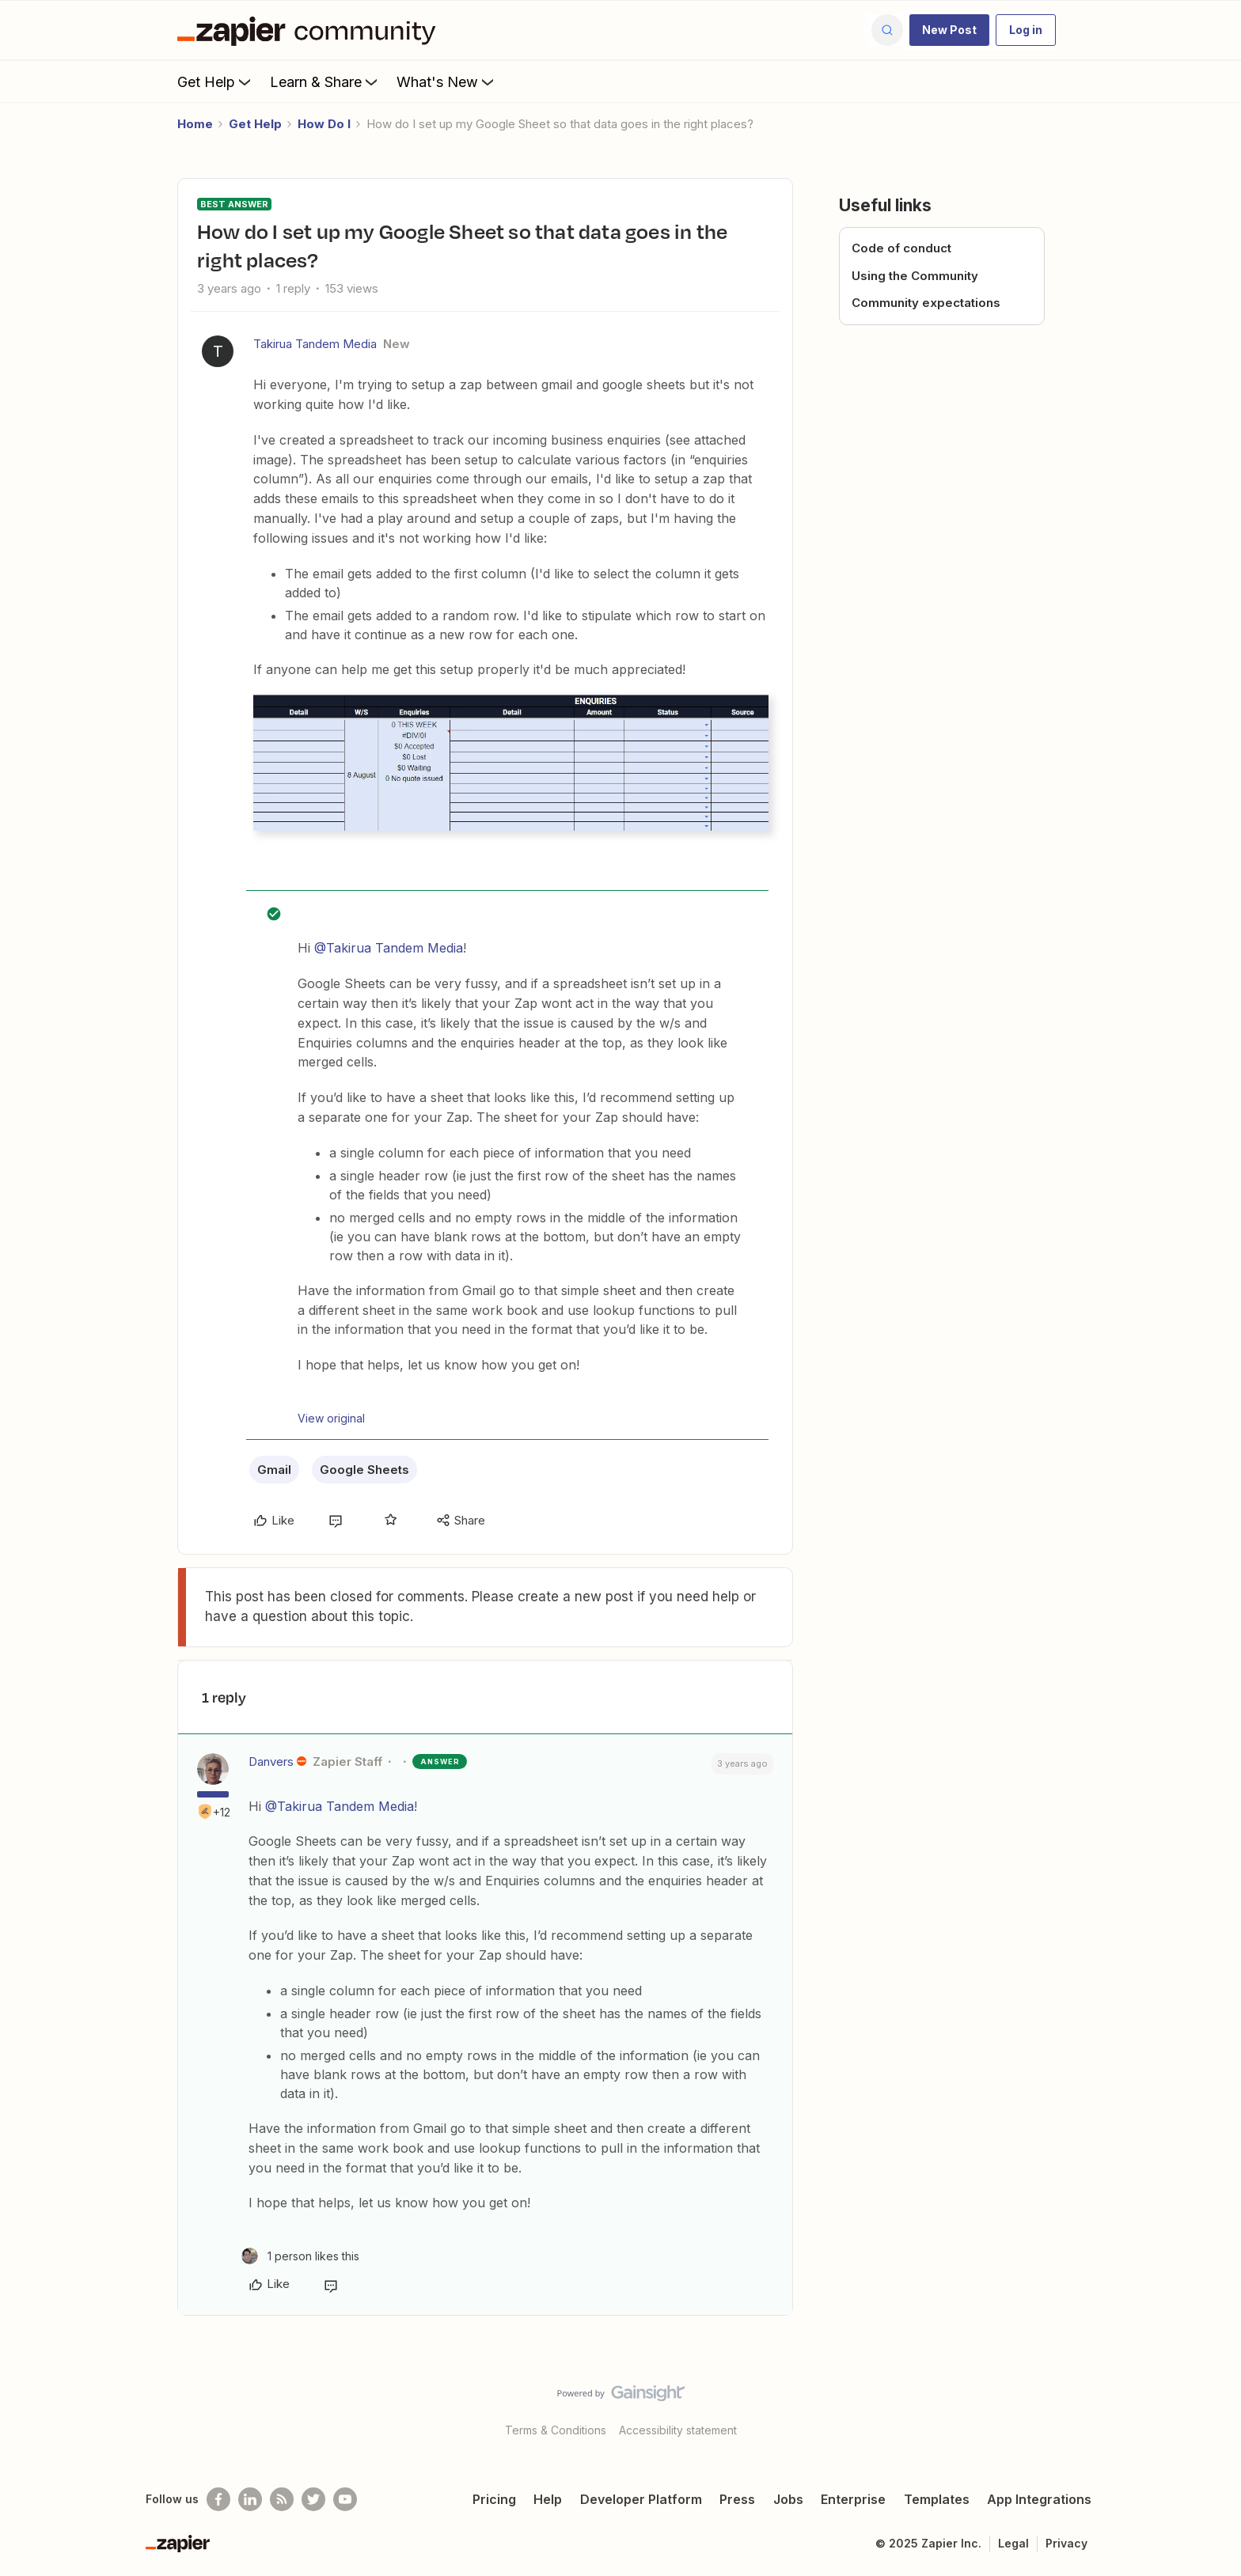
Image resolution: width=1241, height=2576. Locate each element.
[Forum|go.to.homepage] (310, 30)
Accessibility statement (678, 2430)
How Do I (324, 123)
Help (547, 2499)
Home (195, 123)
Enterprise (853, 2499)
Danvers (271, 1761)
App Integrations (1039, 2499)
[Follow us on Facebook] (218, 2499)
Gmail (274, 1469)
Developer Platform (641, 2499)
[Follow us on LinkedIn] (250, 2499)
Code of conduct (901, 248)
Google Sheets (364, 1469)
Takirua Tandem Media (315, 343)
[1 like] (300, 2256)
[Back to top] (1209, 2407)
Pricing (494, 2499)
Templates (937, 2499)
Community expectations (926, 302)
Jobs (788, 2499)
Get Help (215, 81)
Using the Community (915, 275)
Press (737, 2499)
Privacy (1066, 2543)
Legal (1013, 2543)
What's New (447, 81)
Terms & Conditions (555, 2430)
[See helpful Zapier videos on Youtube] (345, 2499)
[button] (949, 30)
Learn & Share (325, 81)
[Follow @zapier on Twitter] (313, 2499)
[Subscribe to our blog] (282, 2499)
